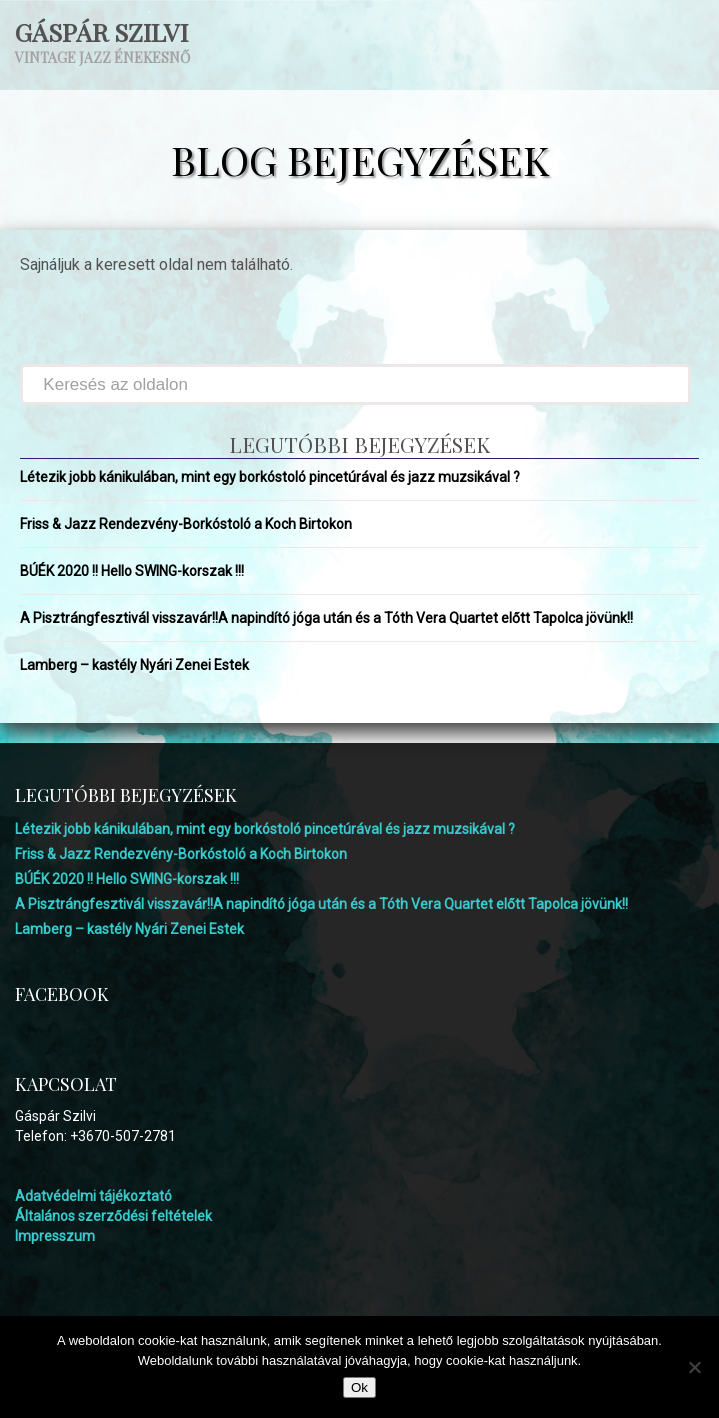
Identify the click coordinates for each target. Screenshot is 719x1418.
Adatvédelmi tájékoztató (93, 1196)
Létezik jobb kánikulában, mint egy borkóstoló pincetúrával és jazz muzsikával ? (270, 477)
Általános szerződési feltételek (113, 1216)
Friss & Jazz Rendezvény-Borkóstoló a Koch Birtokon (186, 524)
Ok (359, 1387)
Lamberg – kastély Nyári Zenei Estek (134, 665)
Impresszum (55, 1236)
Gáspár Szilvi (101, 31)
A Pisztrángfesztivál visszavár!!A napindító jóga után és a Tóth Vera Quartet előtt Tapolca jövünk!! (326, 618)
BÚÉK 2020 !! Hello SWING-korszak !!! (132, 571)
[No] (694, 1367)
